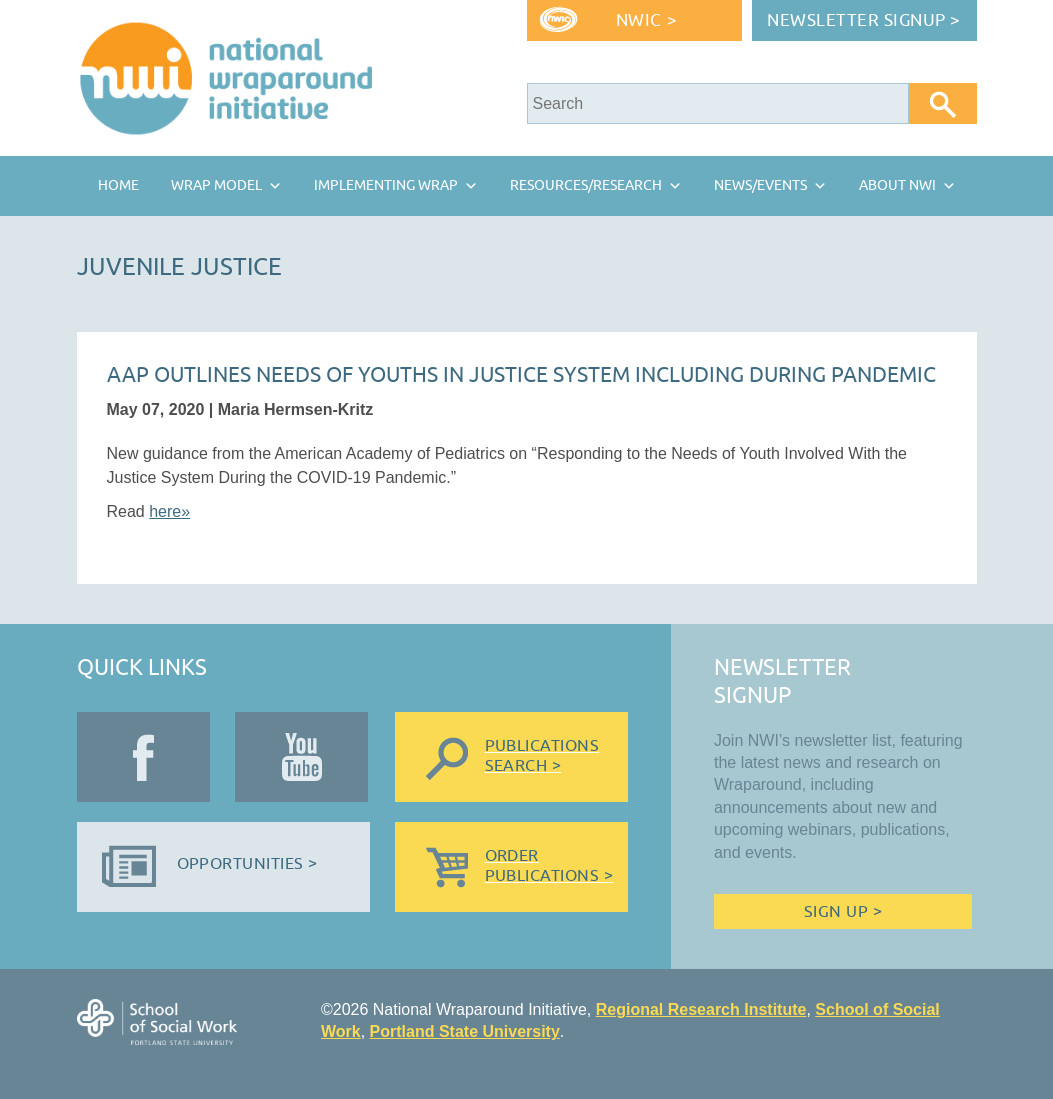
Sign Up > (843, 912)
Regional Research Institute (701, 1009)
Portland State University (465, 1031)
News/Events (760, 185)
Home (118, 185)
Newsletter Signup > (864, 20)
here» (169, 511)
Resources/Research (586, 185)
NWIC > (646, 20)
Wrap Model (216, 185)
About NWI (897, 185)
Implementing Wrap (386, 185)
